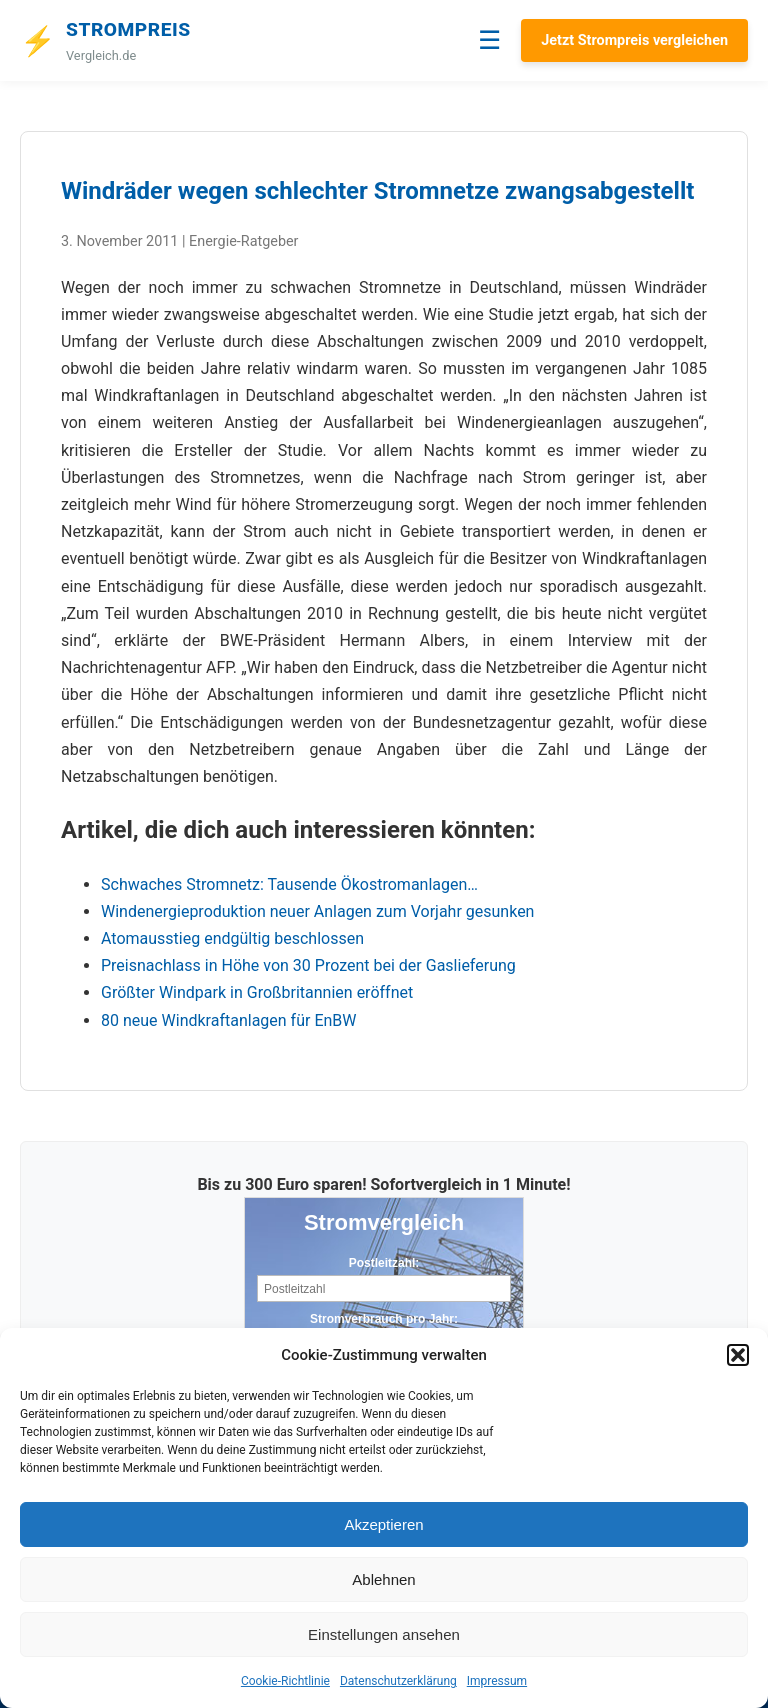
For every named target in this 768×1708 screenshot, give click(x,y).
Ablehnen (383, 1579)
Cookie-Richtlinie (285, 1681)
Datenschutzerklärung (398, 1681)
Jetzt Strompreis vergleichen (634, 40)
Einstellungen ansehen (384, 1634)
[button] (738, 1355)
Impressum (497, 1681)
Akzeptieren (383, 1524)
